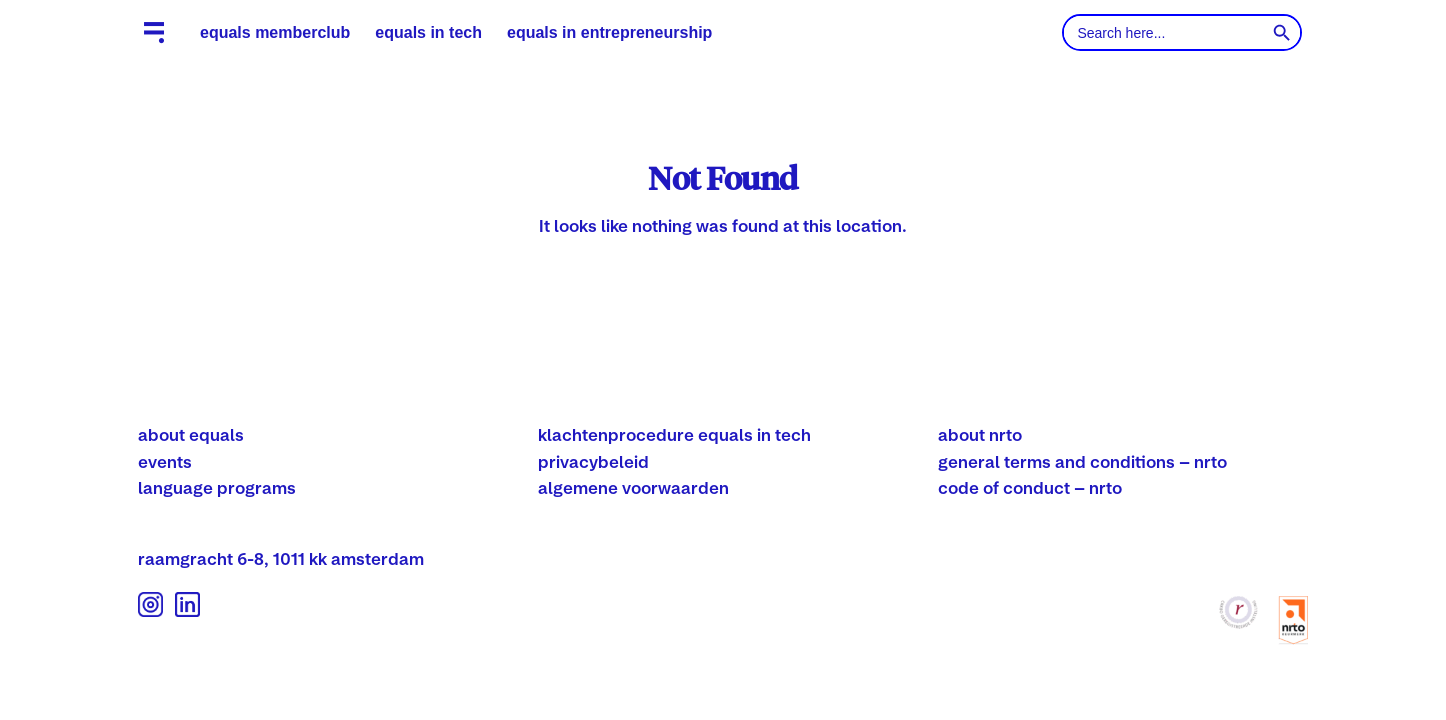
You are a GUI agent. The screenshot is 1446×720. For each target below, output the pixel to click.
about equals (191, 434)
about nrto (980, 434)
